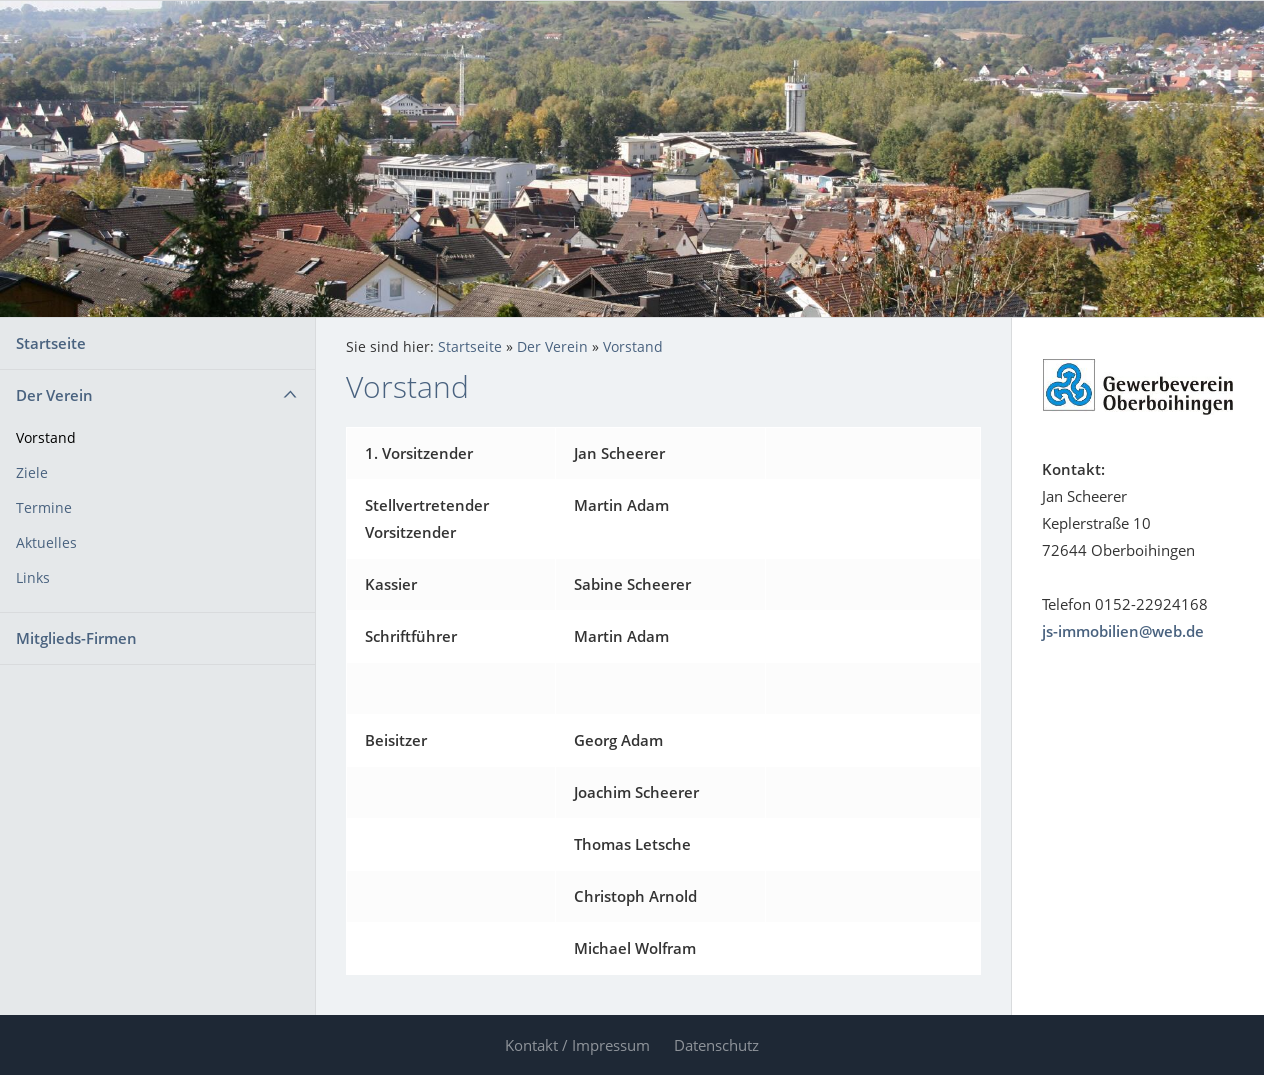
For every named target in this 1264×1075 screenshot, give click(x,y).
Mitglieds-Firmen (76, 638)
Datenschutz (716, 1045)
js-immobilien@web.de (1123, 631)
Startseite (51, 343)
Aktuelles (46, 543)
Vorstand (46, 438)
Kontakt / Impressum (577, 1045)
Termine (44, 508)
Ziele (32, 473)
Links (33, 578)
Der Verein (54, 395)
